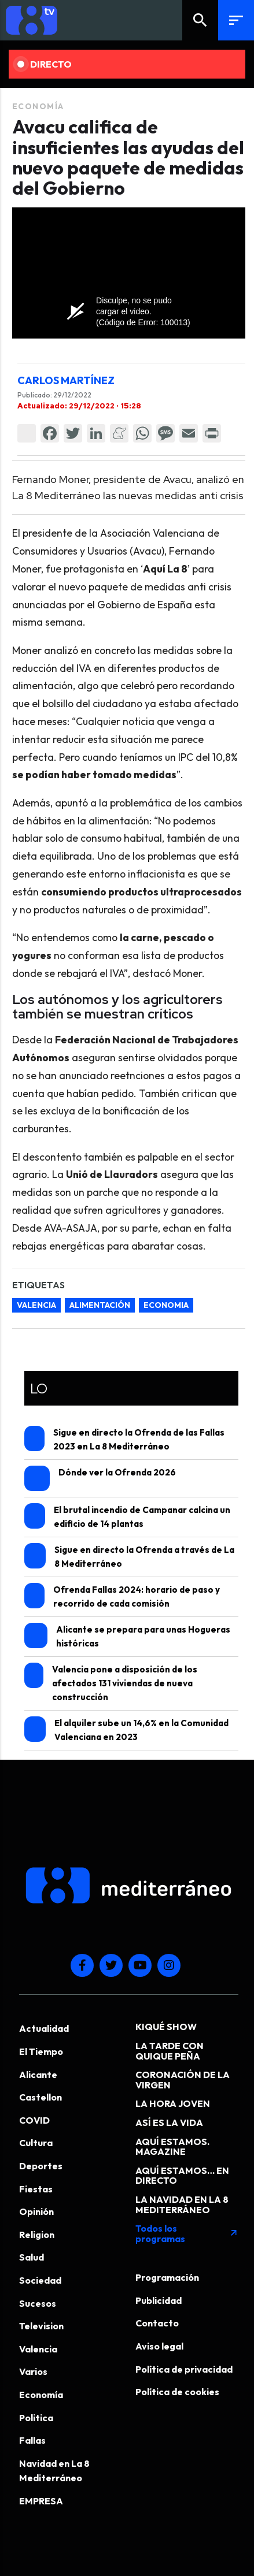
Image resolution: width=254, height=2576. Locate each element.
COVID (34, 2120)
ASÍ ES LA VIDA (169, 2122)
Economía (38, 106)
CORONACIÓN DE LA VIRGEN (182, 2080)
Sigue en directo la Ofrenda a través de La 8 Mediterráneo (129, 1556)
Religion (36, 2234)
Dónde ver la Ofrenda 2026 (100, 1478)
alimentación (99, 1305)
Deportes (40, 2166)
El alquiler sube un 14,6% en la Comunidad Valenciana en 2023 (126, 1729)
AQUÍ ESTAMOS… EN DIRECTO (182, 2176)
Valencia (38, 2349)
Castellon (40, 2097)
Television (41, 2326)
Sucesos (37, 2303)
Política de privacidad (184, 2369)
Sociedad (40, 2280)
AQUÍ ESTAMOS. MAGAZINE (172, 2147)
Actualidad (44, 2028)
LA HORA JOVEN (172, 2103)
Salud (31, 2257)
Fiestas (36, 2189)
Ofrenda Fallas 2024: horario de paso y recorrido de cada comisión (122, 1596)
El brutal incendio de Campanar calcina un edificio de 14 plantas (127, 1516)
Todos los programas (186, 2233)
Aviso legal (159, 2346)
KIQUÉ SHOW (166, 2026)
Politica (36, 2417)
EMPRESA (41, 2501)
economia (166, 1305)
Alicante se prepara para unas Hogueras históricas (127, 1636)
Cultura (36, 2142)
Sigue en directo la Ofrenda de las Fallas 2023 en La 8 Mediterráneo (124, 1439)
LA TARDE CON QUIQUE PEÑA (169, 2051)
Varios (33, 2371)
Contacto (157, 2323)
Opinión (36, 2211)
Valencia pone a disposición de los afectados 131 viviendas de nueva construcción (110, 1683)
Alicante (38, 2074)
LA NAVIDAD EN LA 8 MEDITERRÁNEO (182, 2205)
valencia (36, 1305)
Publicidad (158, 2300)
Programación (167, 2277)
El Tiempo (41, 2051)
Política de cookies (177, 2391)
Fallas (32, 2440)
